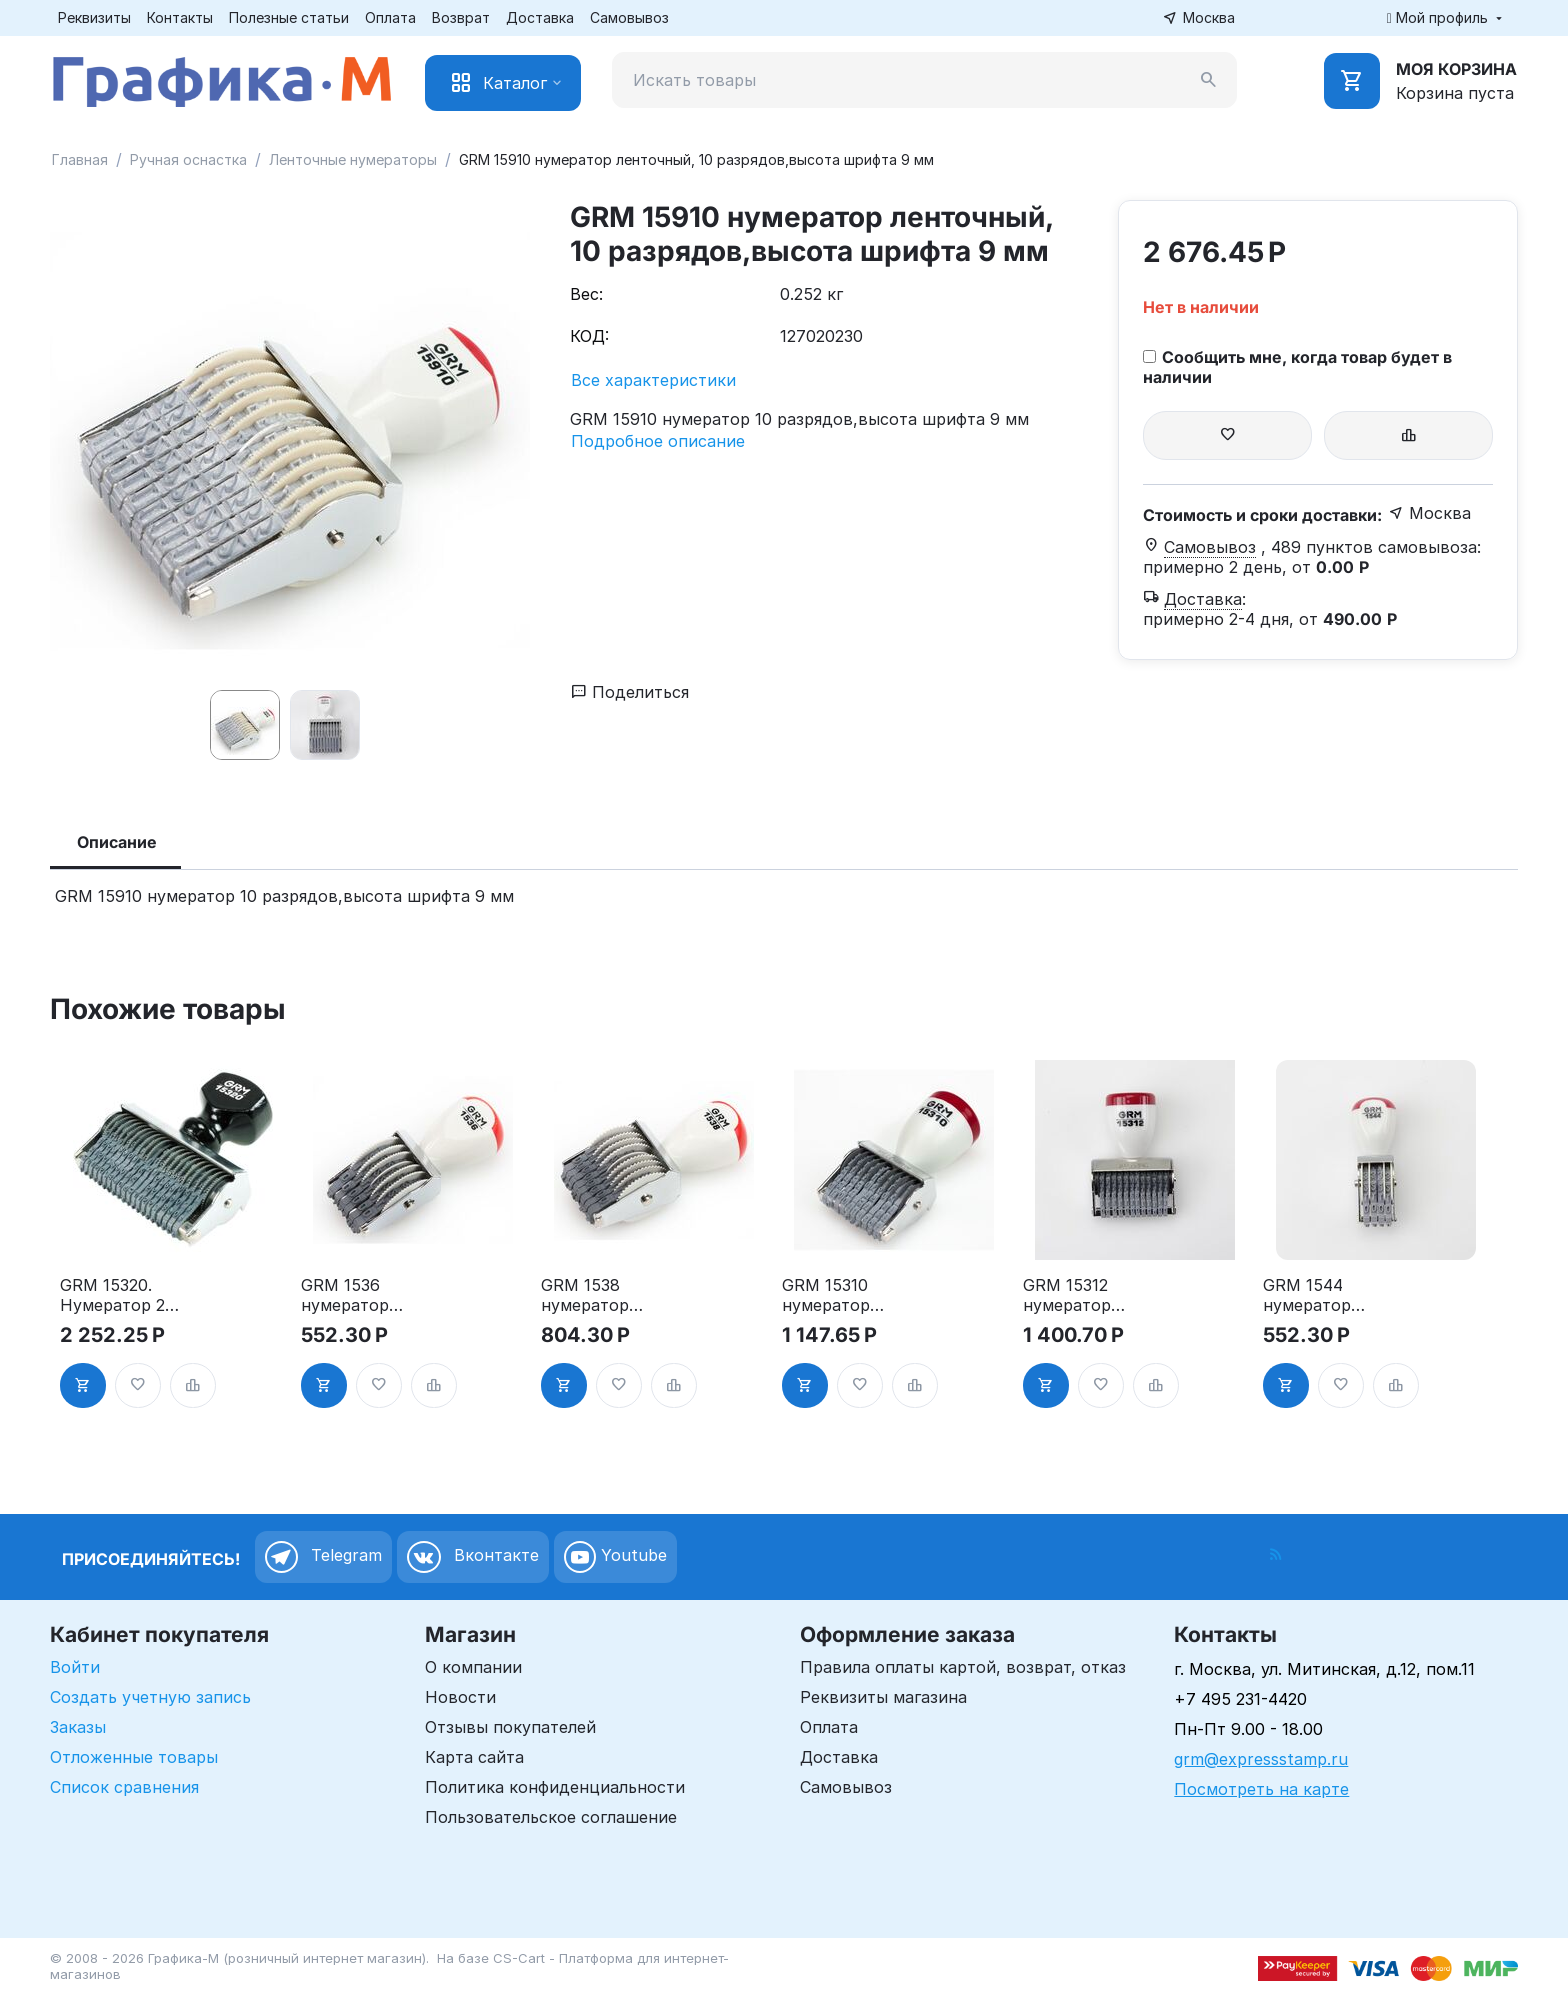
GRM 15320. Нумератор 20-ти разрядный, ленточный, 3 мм (121, 1295)
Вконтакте (473, 1557)
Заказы (78, 1727)
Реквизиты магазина (883, 1697)
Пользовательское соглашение (551, 1817)
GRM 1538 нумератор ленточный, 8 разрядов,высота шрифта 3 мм (602, 1295)
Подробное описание (658, 441)
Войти (75, 1667)
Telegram (323, 1557)
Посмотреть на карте (1261, 1789)
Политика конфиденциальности (555, 1787)
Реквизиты (94, 17)
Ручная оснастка (188, 159)
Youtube (615, 1557)
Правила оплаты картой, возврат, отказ (963, 1667)
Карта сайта (474, 1757)
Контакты (180, 17)
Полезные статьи (289, 17)
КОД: (589, 336)
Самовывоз (629, 17)
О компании (473, 1667)
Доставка (540, 17)
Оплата (390, 17)
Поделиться (630, 692)
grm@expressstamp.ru (1261, 1759)
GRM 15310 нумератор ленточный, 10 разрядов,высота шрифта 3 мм (843, 1295)
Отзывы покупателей (510, 1727)
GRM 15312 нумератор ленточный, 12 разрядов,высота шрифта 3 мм (1084, 1295)
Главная (80, 159)
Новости (460, 1697)
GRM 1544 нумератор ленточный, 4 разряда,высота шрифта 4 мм (1323, 1295)
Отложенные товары (134, 1757)
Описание (117, 842)
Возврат (461, 17)
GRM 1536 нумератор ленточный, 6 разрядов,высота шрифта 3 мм (362, 1295)
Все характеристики (653, 380)
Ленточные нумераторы (353, 159)
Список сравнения (124, 1787)
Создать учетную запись (150, 1697)
